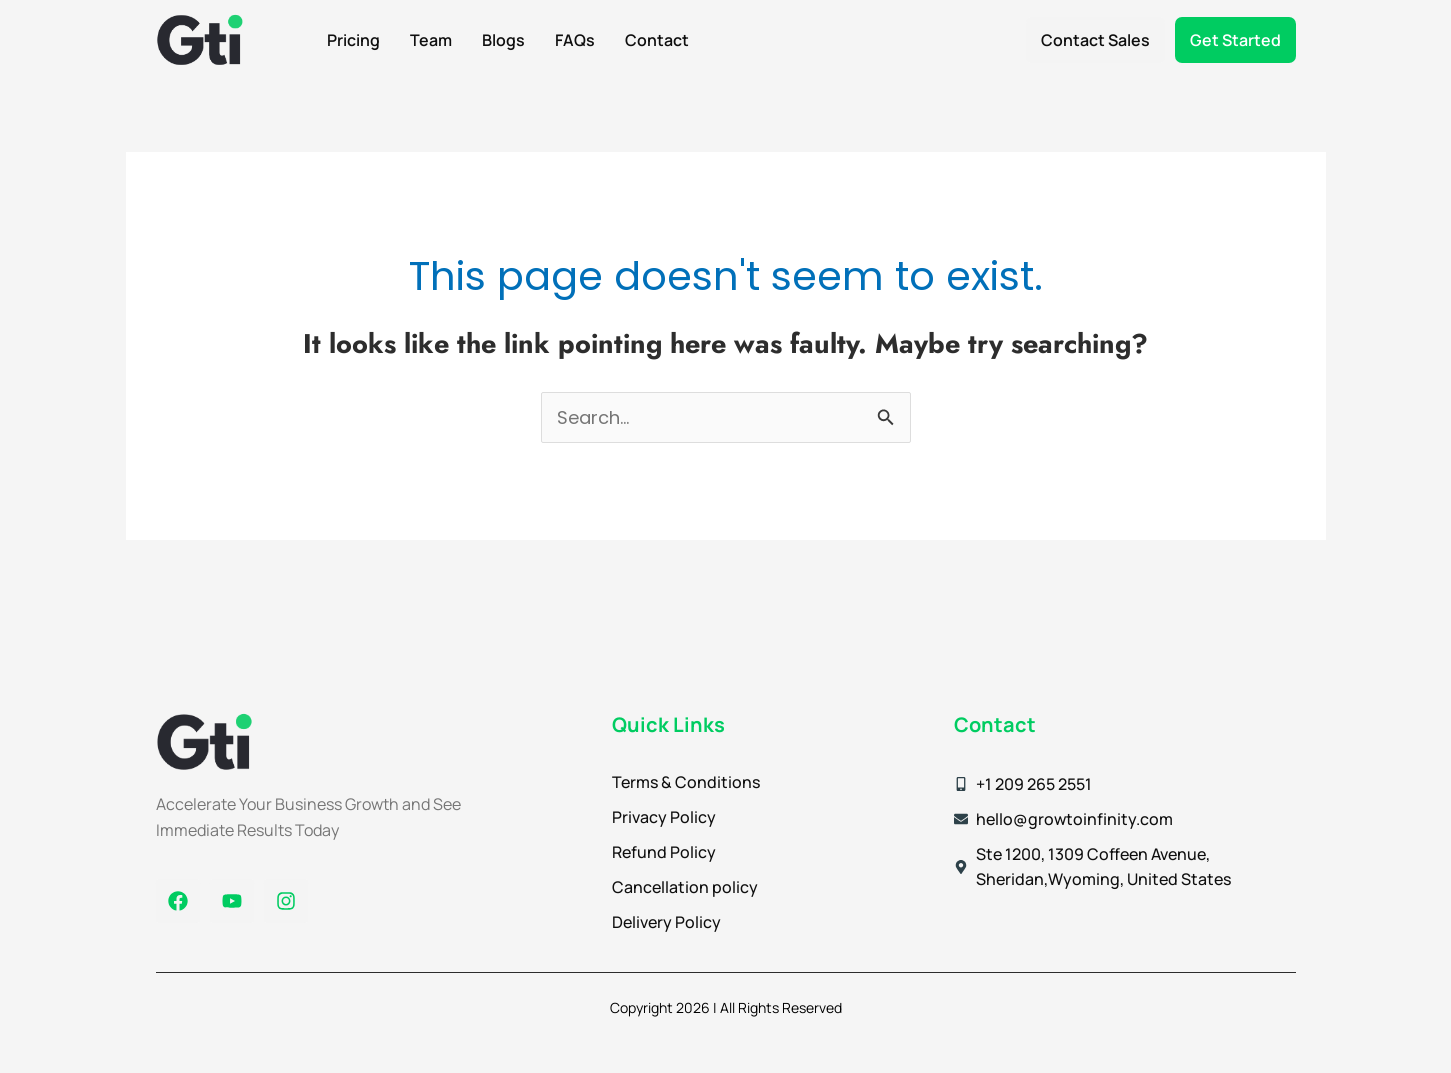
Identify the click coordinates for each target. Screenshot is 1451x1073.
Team (431, 40)
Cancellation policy (685, 887)
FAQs (575, 40)
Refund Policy (664, 852)
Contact (657, 40)
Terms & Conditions (686, 782)
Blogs (503, 40)
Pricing (353, 40)
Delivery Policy (666, 922)
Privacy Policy (664, 817)
